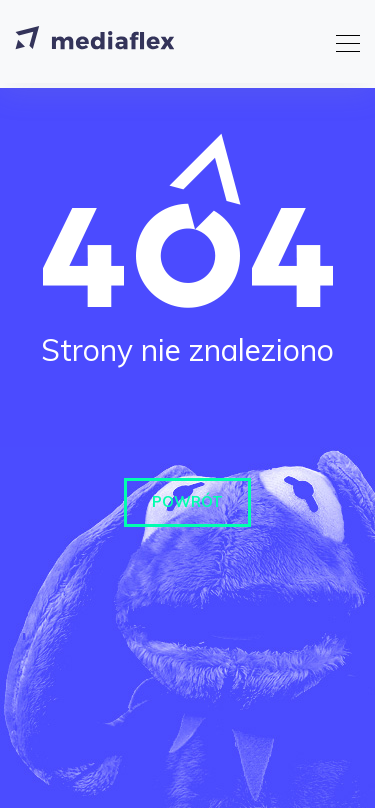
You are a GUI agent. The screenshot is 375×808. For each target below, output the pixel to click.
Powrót (187, 501)
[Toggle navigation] (342, 41)
